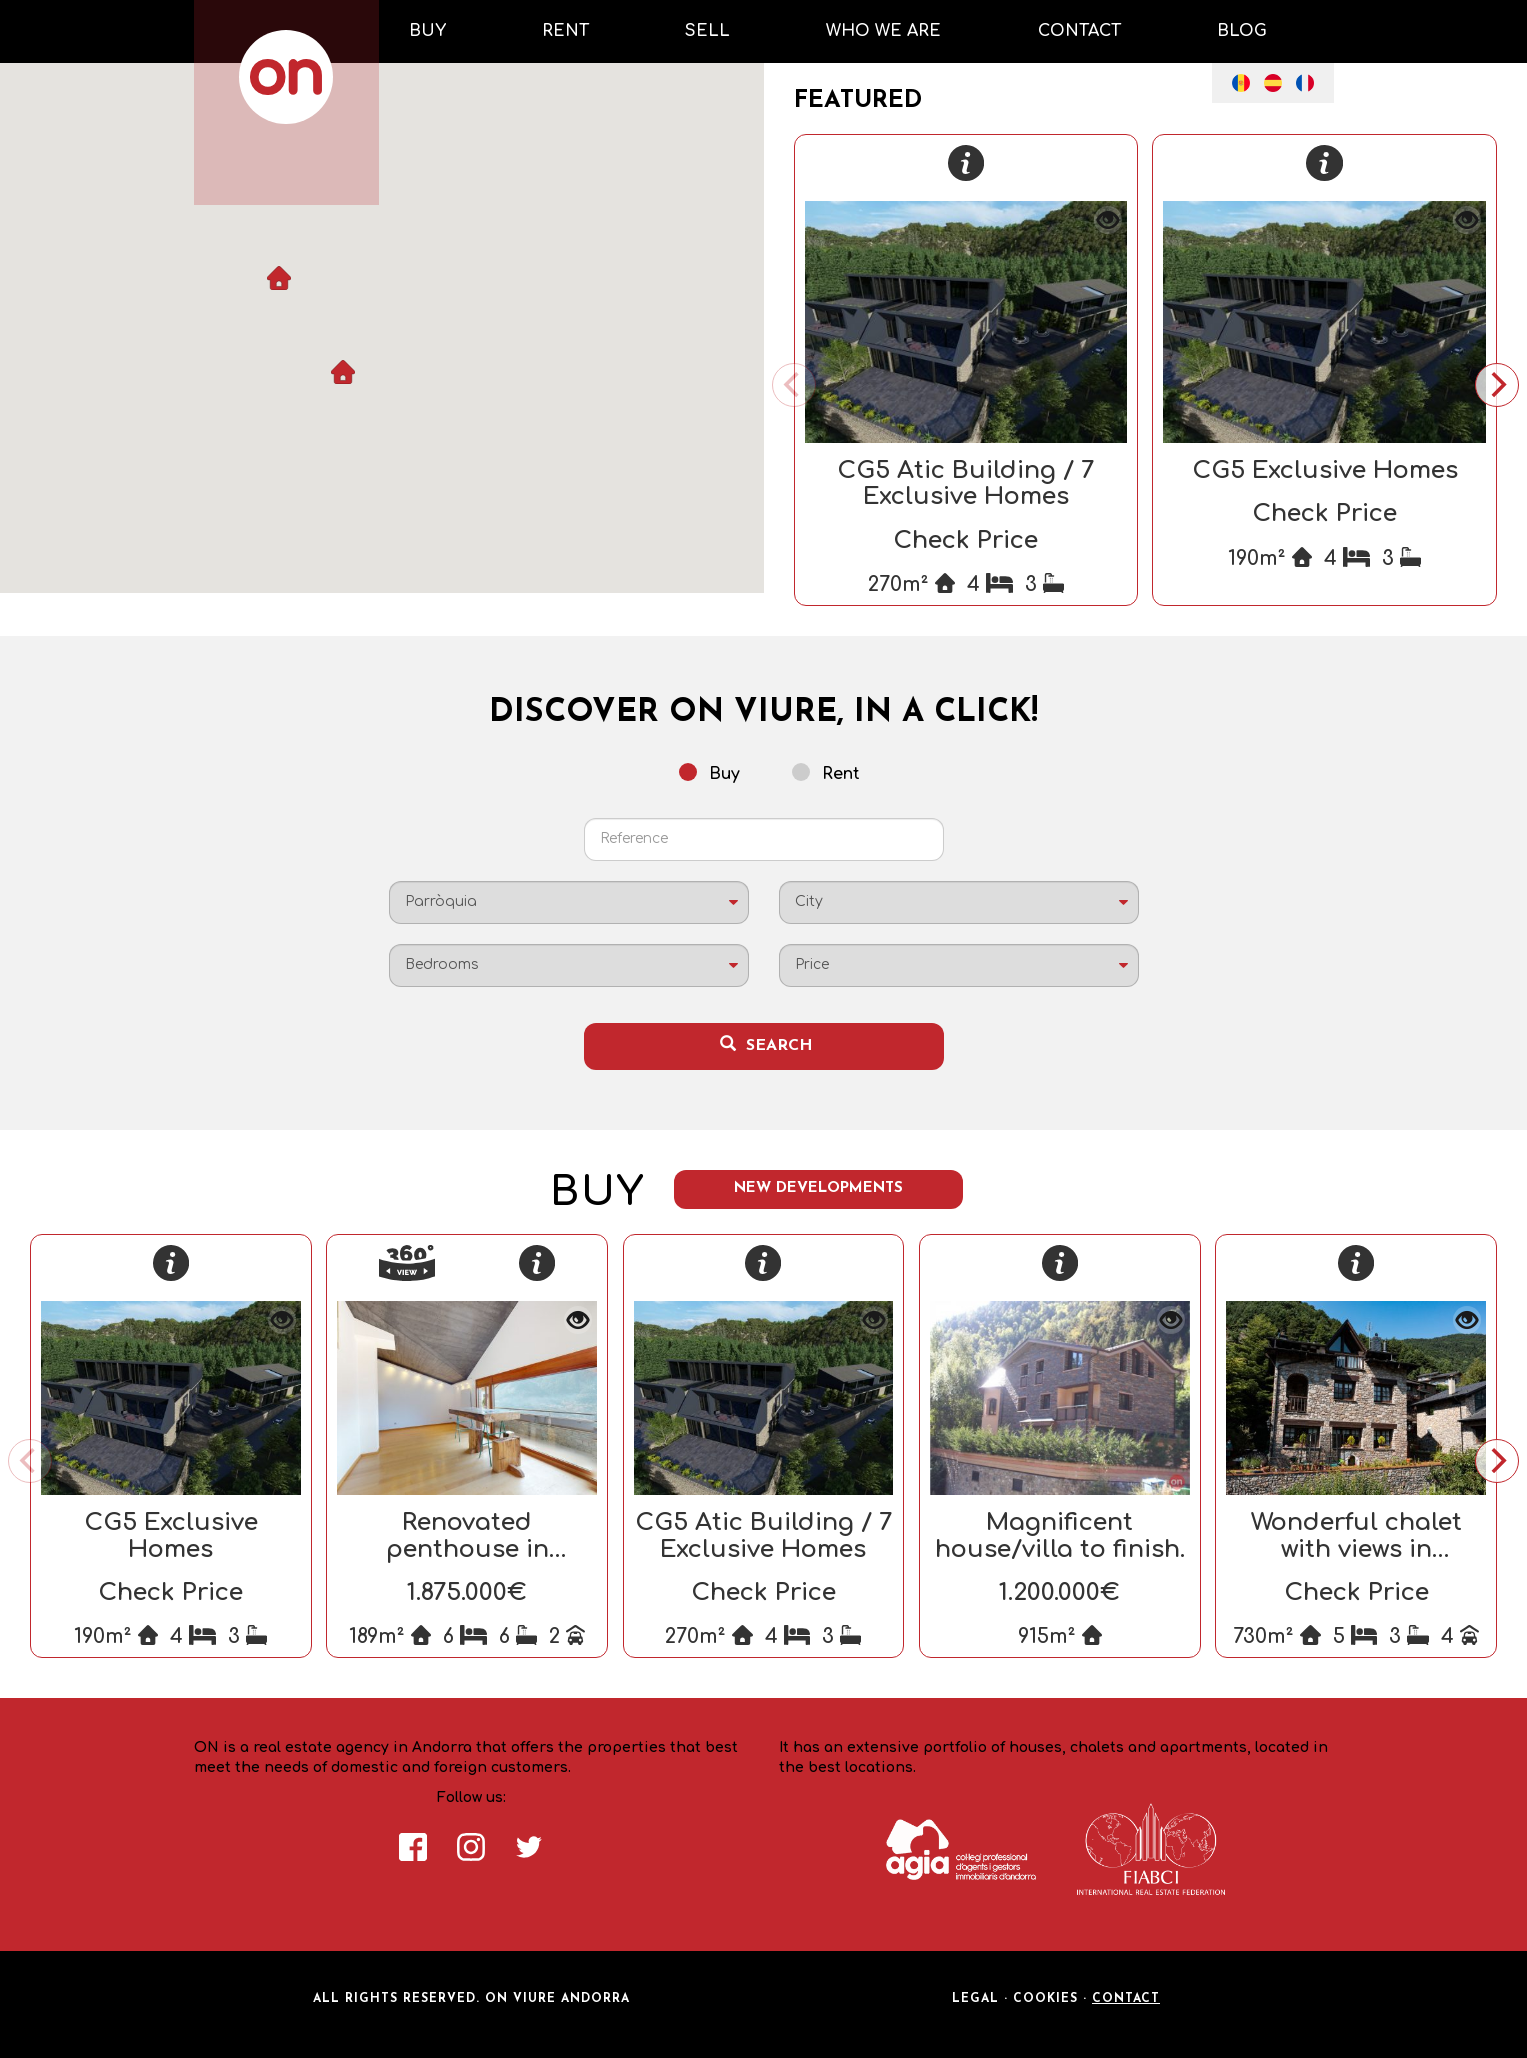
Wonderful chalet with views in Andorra (1356, 1549)
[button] (343, 372)
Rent (826, 773)
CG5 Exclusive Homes (1325, 470)
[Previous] (794, 385)
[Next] (1497, 385)
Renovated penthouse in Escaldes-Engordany (467, 1549)
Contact (1126, 1999)
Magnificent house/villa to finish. (1060, 1535)
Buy (709, 773)
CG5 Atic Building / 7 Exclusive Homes (965, 483)
